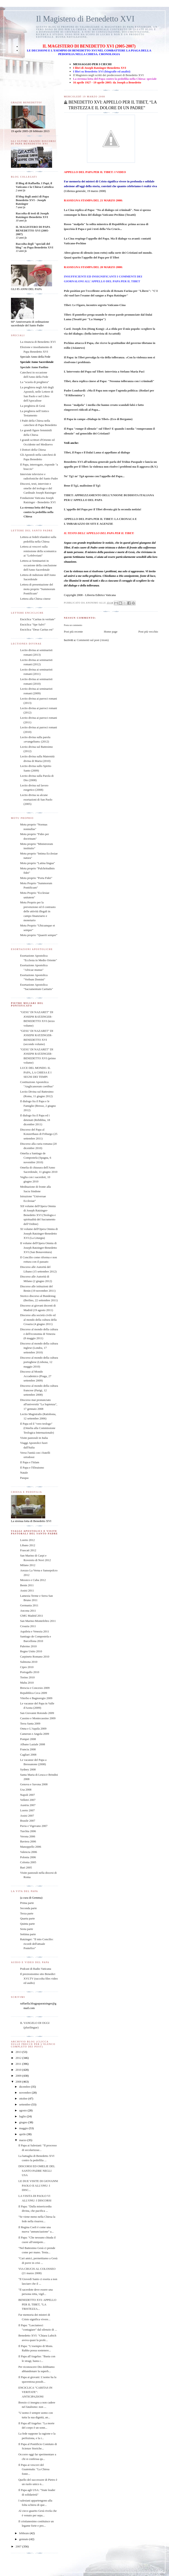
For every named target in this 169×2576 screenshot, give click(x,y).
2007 (19, 2546)
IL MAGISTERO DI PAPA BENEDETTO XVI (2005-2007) (33, 230)
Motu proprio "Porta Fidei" (36, 878)
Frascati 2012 (28, 1550)
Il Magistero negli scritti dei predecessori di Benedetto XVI (108, 75)
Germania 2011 (29, 1605)
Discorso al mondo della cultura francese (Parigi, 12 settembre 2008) (39, 1390)
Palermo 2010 (28, 1646)
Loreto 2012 (27, 1540)
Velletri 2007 (28, 1800)
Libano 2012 (27, 1545)
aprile (23, 2134)
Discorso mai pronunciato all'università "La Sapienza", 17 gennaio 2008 (38, 1404)
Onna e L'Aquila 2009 (33, 1728)
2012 (19, 2058)
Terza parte (26, 1913)
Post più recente (73, 631)
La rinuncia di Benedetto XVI (37, 341)
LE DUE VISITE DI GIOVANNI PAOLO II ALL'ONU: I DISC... (38, 2185)
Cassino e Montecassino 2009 (37, 1718)
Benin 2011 (27, 1585)
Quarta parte (27, 1918)
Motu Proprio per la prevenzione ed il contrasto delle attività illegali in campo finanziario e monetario (37, 911)
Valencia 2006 (28, 1852)
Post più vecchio (148, 631)
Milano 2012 (27, 1565)
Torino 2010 (27, 1677)
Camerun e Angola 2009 (34, 1733)
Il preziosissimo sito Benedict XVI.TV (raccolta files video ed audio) (39, 1978)
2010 (19, 2069)
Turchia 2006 (28, 1831)
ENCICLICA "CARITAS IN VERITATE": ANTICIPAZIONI (35, 2392)
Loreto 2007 (27, 1810)
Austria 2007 (28, 1805)
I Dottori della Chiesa (33, 449)
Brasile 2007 (27, 1820)
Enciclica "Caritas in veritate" (37, 619)
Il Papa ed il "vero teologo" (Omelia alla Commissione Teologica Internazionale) (37, 1428)
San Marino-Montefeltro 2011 (38, 1621)
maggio (24, 2128)
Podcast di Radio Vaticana (35, 1968)
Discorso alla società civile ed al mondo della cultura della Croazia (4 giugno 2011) (38, 1319)
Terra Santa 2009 (30, 1723)
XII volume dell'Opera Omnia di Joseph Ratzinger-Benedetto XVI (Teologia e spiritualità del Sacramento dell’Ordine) (38, 1215)
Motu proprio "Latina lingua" (37, 863)
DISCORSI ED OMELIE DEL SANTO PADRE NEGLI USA (36, 2170)
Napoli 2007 (27, 1794)
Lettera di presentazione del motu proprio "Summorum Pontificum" (37, 589)
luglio (23, 2116)
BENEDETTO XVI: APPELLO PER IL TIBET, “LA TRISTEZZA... (37, 2304)
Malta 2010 (27, 1682)
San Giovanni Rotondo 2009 (37, 1713)
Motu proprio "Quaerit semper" (38, 935)
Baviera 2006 (28, 1841)
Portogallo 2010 (29, 1672)
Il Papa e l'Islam (29, 1462)
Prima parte (27, 1903)
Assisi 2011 (27, 1590)
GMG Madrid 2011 (31, 1615)
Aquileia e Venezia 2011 (34, 1631)
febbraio (24, 2533)
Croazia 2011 (28, 1626)
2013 (19, 2052)
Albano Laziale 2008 (32, 1744)
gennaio (24, 2539)
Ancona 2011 (28, 1610)
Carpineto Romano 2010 (34, 1656)
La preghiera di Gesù (32, 405)
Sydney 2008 (28, 1769)
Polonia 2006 (28, 1857)
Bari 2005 (26, 1867)
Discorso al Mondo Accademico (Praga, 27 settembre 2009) (35, 1376)
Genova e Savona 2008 (34, 1784)
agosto (23, 2110)
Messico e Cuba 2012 (33, 1580)
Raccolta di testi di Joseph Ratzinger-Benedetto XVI (32, 215)
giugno (23, 2122)
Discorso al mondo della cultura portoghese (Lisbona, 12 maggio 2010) (39, 1362)
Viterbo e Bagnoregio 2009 (36, 1698)
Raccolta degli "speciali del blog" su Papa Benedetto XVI (34, 245)
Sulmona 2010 (28, 1661)
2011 (19, 2063)
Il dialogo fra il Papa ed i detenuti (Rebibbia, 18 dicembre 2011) (35, 1120)
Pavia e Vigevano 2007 (34, 1826)
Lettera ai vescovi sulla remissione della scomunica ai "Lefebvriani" (38, 551)
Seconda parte (28, 1908)
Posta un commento (73, 625)
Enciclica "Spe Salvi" (33, 624)
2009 (19, 2075)
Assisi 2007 (27, 1815)
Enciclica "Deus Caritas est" (37, 629)
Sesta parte (26, 1929)
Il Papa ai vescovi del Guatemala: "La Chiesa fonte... (33, 2469)
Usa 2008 (25, 1789)
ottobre (23, 2098)
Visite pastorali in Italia (34, 1438)
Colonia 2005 (28, 1862)
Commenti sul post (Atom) (93, 640)
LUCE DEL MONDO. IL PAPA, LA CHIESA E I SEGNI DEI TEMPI (35, 1072)
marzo (23, 2140)
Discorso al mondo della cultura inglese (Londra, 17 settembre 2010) (39, 1348)
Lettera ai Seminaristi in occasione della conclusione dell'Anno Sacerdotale (38, 565)
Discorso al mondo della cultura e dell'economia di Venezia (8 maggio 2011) (39, 1334)
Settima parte (28, 1934)
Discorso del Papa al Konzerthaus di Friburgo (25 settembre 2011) (38, 1134)
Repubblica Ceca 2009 (33, 1693)
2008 (19, 2081)
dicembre (25, 2086)
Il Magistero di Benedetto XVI (85, 18)
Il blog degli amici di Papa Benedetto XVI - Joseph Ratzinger (32, 200)
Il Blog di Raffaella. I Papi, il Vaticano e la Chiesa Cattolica (35, 185)
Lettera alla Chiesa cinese (35, 598)
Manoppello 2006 (30, 1846)
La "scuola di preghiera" (34, 382)
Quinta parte (27, 1923)
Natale (24, 1472)
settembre (25, 2104)
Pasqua (24, 1478)
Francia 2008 (28, 1749)
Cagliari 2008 (28, 1754)
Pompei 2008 (28, 1739)
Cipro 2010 (27, 1667)
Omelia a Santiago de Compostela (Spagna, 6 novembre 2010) (35, 1158)
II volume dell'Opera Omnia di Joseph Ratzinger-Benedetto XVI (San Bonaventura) (38, 1247)
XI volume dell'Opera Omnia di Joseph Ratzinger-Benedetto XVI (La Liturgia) (39, 1233)
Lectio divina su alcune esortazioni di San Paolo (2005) (36, 799)
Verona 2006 (27, 1836)
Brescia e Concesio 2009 (35, 1688)
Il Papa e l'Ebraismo (32, 1467)
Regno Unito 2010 (31, 1651)
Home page (111, 631)
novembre (25, 2092)
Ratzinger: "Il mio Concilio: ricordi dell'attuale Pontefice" (36, 1943)
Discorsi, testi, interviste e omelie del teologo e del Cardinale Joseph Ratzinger (38, 488)
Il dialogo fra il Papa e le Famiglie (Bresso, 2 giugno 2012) (38, 1105)
